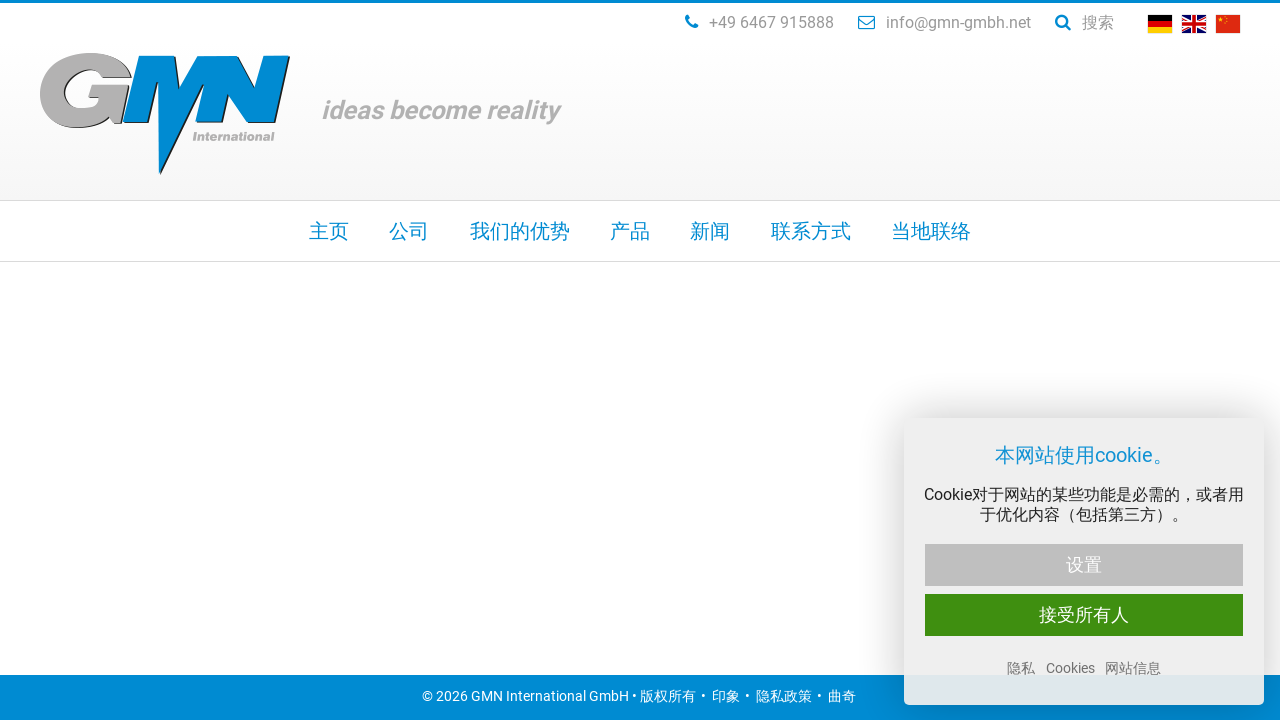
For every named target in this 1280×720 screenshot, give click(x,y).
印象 (726, 697)
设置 (1084, 569)
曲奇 (842, 697)
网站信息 (1133, 672)
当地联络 (931, 231)
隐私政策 (784, 697)
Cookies (1070, 672)
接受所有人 (1084, 619)
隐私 (1021, 672)
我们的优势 (520, 231)
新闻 (710, 231)
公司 (409, 231)
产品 (630, 231)
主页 (329, 231)
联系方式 (811, 231)
